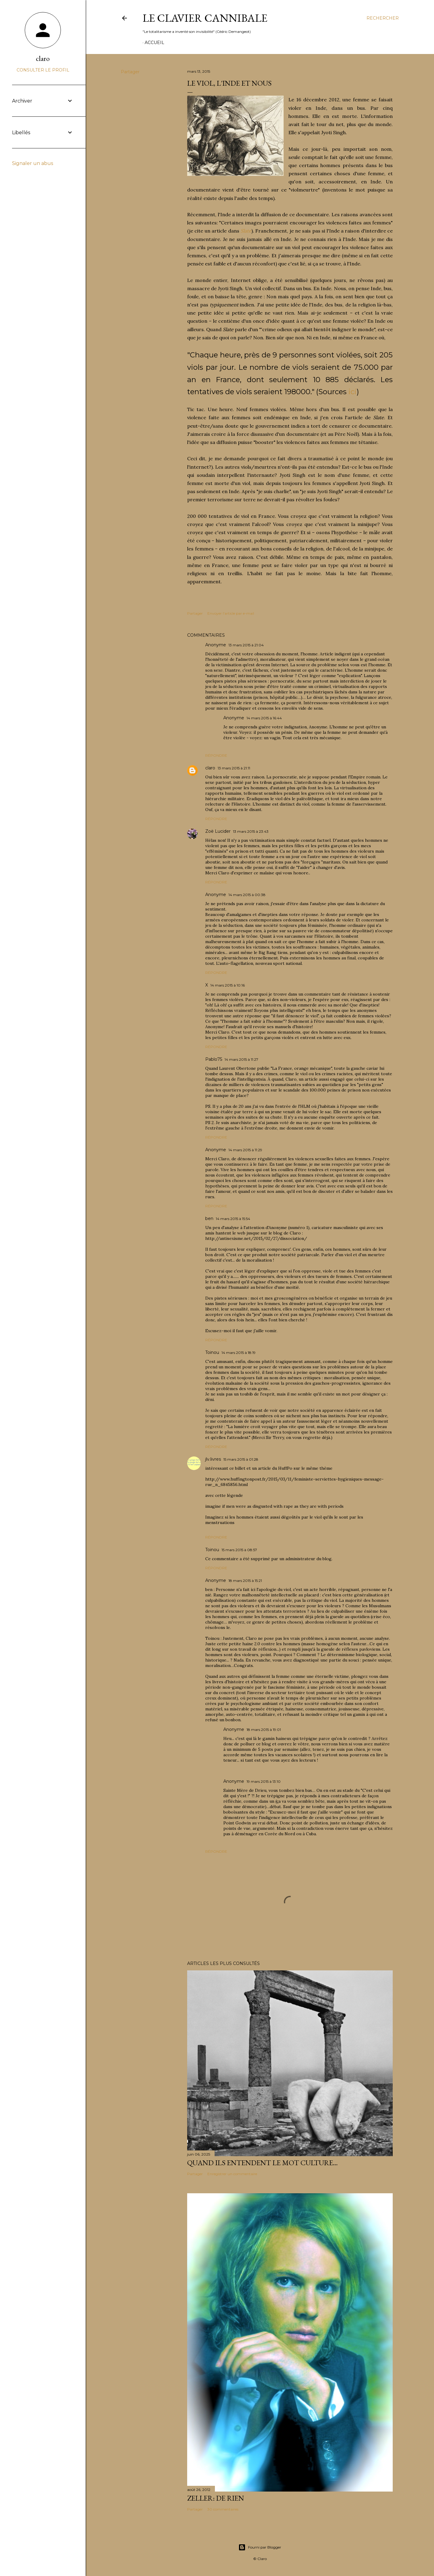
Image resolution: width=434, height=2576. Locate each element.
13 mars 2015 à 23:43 (251, 831)
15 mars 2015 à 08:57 (239, 1550)
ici (352, 391)
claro (210, 768)
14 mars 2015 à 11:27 (241, 1059)
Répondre (216, 755)
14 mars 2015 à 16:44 (264, 718)
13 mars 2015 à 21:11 (234, 768)
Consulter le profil (43, 70)
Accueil (154, 42)
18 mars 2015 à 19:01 (264, 1729)
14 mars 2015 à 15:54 (233, 1218)
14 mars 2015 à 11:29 (245, 1150)
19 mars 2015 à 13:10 (264, 1781)
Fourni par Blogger (259, 2547)
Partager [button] (130, 71)
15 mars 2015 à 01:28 (240, 1459)
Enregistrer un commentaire (232, 2174)
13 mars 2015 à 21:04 (246, 645)
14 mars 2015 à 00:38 (247, 894)
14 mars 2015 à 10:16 (227, 985)
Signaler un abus (32, 163)
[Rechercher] (382, 18)
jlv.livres (213, 1459)
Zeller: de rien (215, 2498)
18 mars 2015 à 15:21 (245, 1580)
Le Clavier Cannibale (205, 18)
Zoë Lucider (218, 831)
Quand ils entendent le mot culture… (262, 2162)
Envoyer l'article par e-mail (230, 613)
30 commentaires (222, 2509)
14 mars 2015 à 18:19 (239, 1352)
